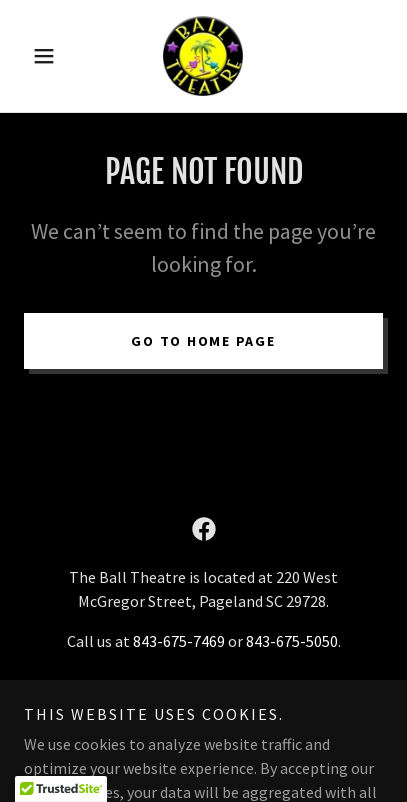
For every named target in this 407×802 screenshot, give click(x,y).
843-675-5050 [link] (292, 641)
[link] (203, 56)
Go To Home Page (203, 341)
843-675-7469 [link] (179, 641)
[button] (51, 56)
